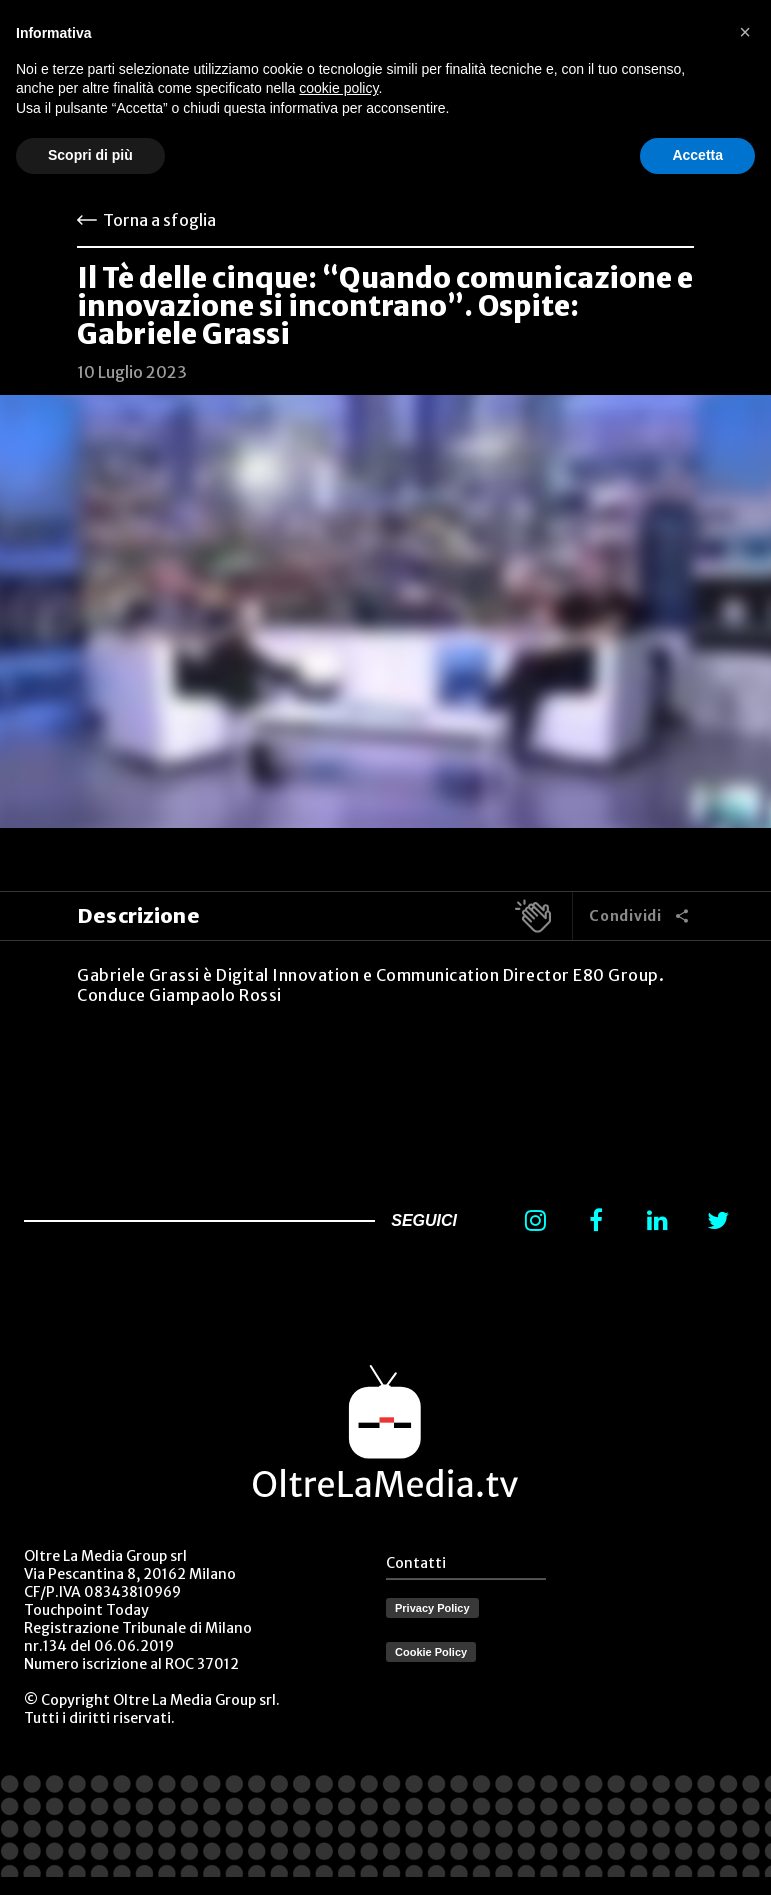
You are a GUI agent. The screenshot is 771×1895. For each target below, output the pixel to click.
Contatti (416, 1563)
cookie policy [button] (338, 88)
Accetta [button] (697, 155)
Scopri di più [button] (90, 155)
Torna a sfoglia (159, 220)
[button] (745, 32)
